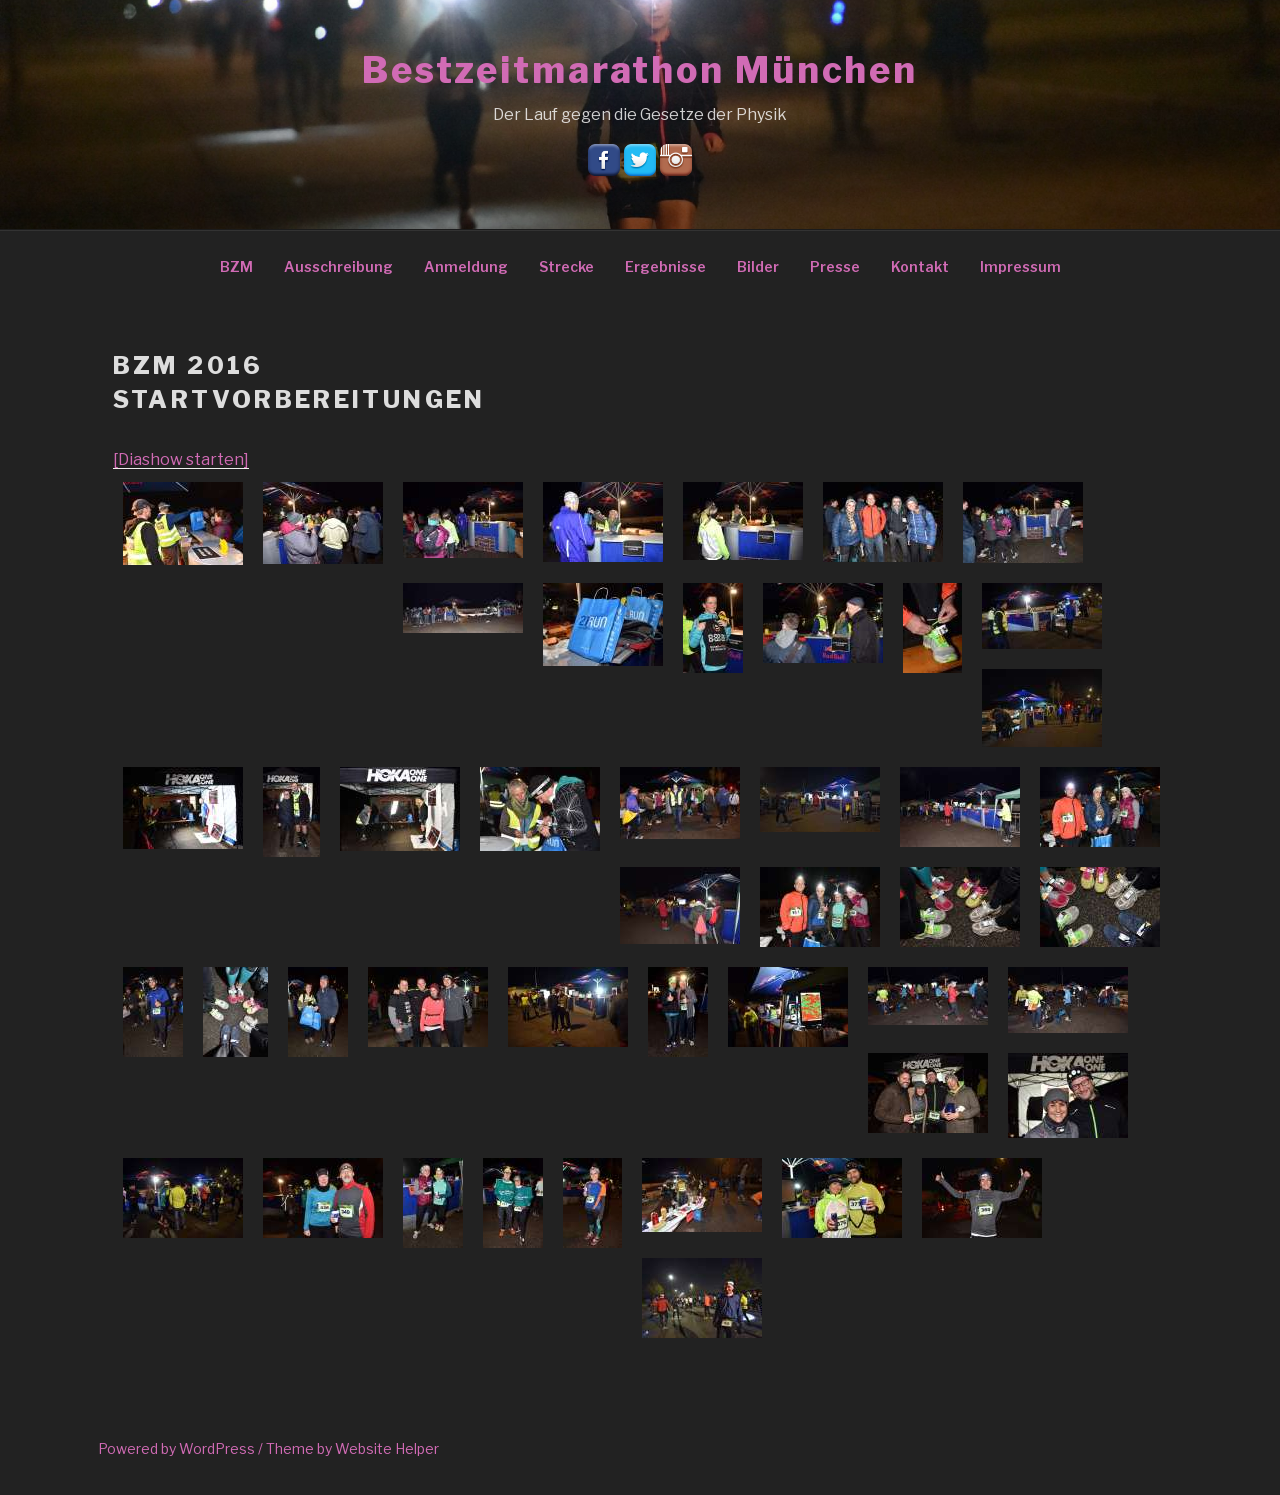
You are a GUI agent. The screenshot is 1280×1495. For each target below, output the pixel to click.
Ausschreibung (338, 266)
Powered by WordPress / (182, 1448)
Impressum (1020, 266)
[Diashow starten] (181, 459)
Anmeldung (466, 266)
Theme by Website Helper (352, 1448)
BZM (236, 266)
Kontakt (920, 266)
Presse (835, 266)
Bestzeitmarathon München (640, 70)
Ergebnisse (665, 266)
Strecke (566, 266)
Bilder (758, 266)
